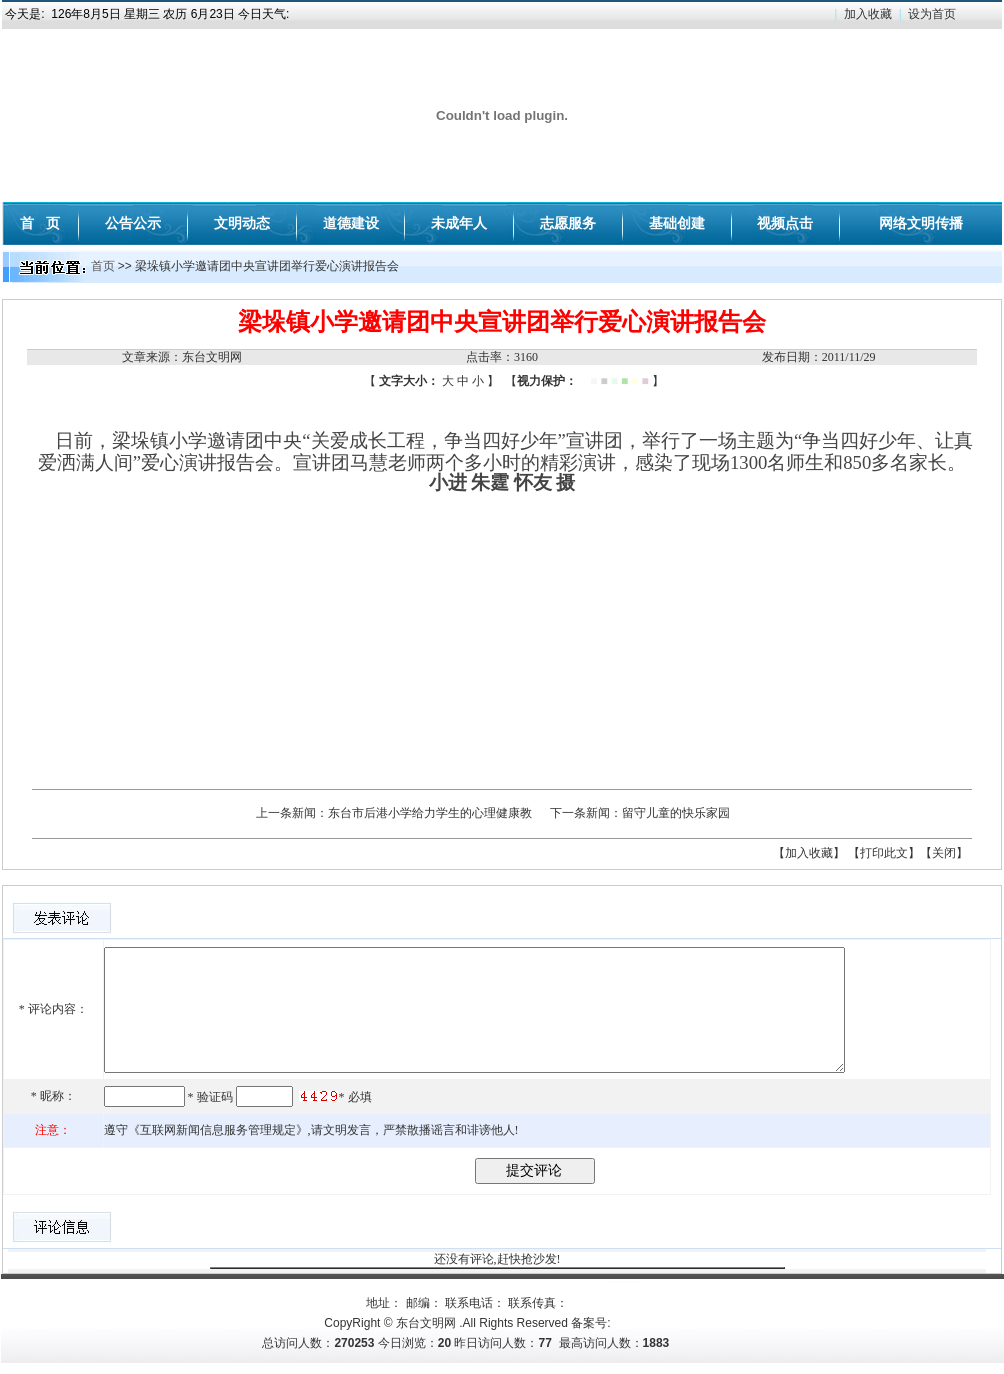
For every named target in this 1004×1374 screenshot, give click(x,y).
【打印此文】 (884, 853)
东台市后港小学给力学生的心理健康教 (430, 813)
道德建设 (351, 223)
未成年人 (459, 223)
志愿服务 (568, 223)
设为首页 (932, 14)
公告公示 (133, 223)
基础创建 (677, 223)
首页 (103, 266)
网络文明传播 (921, 223)
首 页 (40, 223)
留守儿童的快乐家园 (676, 813)
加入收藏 (868, 14)
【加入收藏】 (809, 853)
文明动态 (242, 223)
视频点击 (785, 223)
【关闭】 (944, 853)
